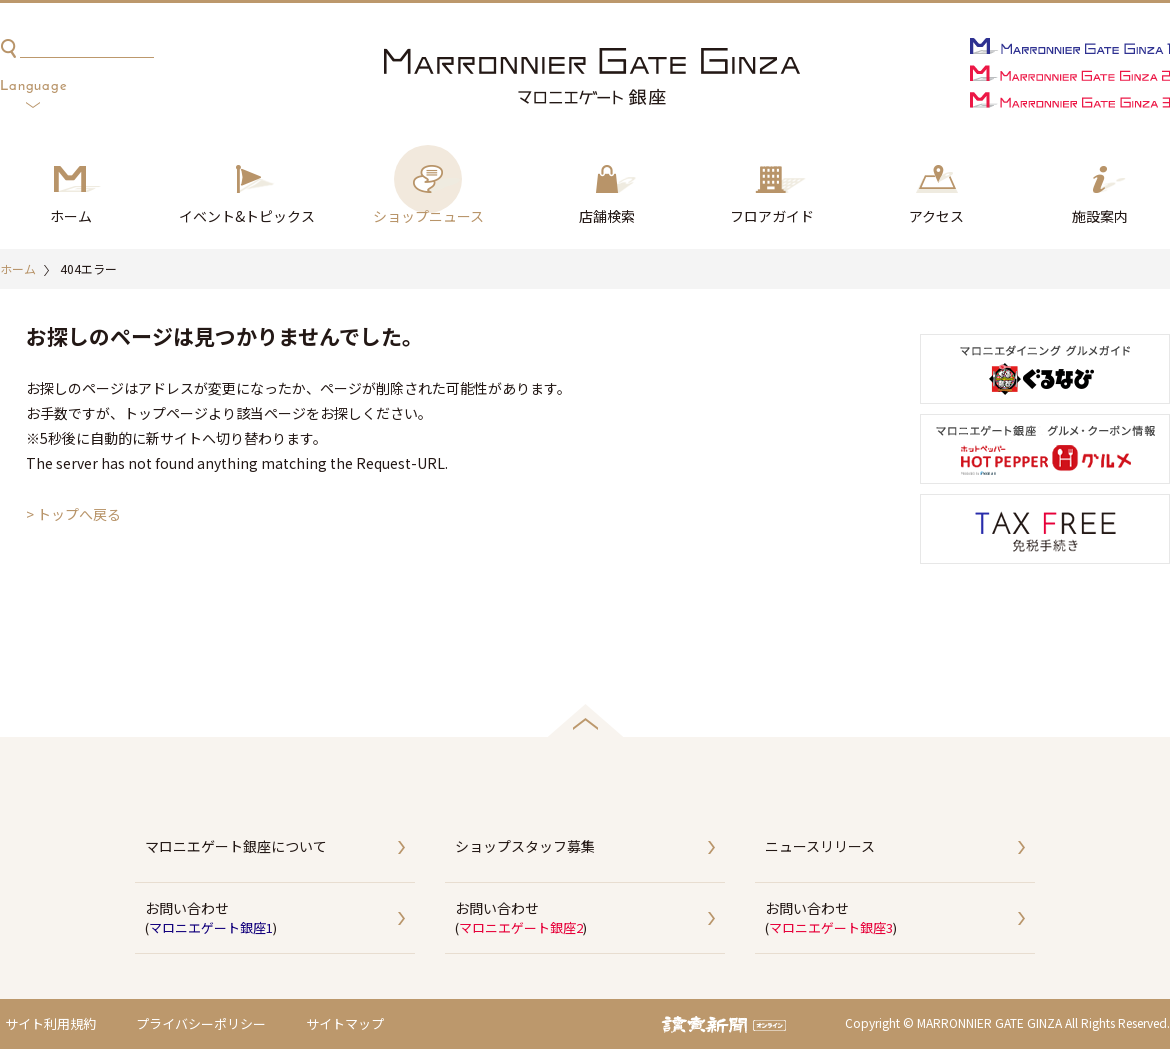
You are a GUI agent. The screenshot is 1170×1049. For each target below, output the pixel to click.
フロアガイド (772, 216)
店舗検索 (607, 216)
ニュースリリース (820, 846)
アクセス (936, 216)
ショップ (428, 217)
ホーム (71, 216)
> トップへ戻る (73, 514)
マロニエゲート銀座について (236, 846)
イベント (247, 217)
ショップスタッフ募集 (525, 846)
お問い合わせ (280, 919)
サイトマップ (345, 1023)
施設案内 (1100, 216)
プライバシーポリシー (201, 1023)
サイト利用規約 (50, 1023)
